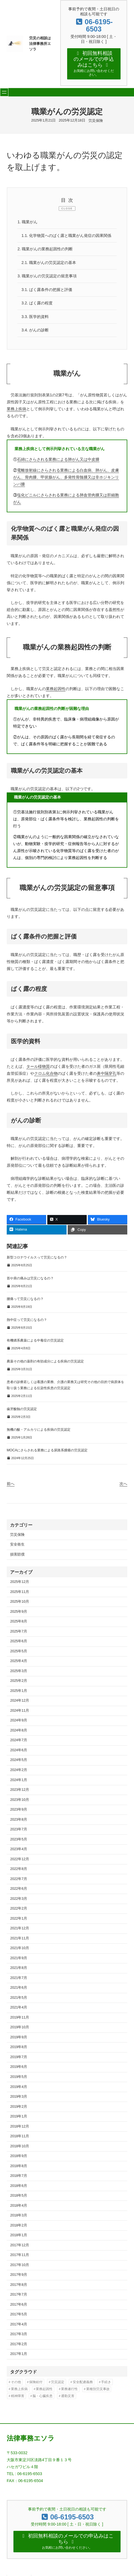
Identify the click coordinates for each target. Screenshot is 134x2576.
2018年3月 (18, 2209)
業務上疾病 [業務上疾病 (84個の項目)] (19, 2383)
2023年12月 (19, 1784)
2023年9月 (18, 1804)
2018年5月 (18, 2190)
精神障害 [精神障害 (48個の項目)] (17, 2390)
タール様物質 (38, 1060)
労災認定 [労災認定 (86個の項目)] (57, 2376)
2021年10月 (19, 1942)
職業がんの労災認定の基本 (49, 256)
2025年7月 (18, 1625)
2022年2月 (18, 1903)
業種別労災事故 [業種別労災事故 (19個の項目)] (98, 2383)
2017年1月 (18, 2348)
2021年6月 (18, 1982)
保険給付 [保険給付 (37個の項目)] (36, 2376)
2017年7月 (18, 2289)
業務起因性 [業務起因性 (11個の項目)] (44, 2383)
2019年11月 (19, 2012)
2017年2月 (18, 2338)
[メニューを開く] (4, 85)
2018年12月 (19, 2120)
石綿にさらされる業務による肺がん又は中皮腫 (58, 453)
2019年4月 (18, 2081)
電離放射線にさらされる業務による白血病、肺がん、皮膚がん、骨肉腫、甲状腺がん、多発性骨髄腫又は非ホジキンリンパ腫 (66, 471)
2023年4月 (18, 1843)
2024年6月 (18, 1744)
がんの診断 (35, 324)
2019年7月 (18, 2051)
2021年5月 (18, 1992)
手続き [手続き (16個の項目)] (106, 2376)
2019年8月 (18, 2041)
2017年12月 (19, 2239)
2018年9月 (18, 2150)
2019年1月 (18, 2110)
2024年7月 (18, 1734)
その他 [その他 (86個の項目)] (16, 2376)
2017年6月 (18, 2299)
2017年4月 (18, 2318)
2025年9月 (18, 1605)
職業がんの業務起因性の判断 (45, 242)
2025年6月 (18, 1635)
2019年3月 (18, 2091)
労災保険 (95, 114)
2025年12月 (19, 1576)
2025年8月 (18, 1615)
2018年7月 (18, 2170)
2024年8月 (18, 1724)
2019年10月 (19, 2021)
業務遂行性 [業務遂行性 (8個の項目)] (69, 2383)
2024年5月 (18, 1754)
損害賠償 (17, 1549)
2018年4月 (18, 2199)
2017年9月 (18, 2269)
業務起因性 (55, 682)
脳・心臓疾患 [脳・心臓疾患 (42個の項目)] (42, 2390)
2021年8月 (18, 1962)
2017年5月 (18, 2308)
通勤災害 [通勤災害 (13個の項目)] (67, 2390)
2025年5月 (18, 1645)
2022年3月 (18, 1893)
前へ (11, 1477)
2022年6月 (18, 1883)
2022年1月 (18, 1912)
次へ (123, 1477)
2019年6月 (18, 2061)
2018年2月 (18, 2219)
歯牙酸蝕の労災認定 (22, 1403)
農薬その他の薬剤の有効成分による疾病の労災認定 (45, 1355)
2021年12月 (19, 1922)
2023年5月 (18, 1833)
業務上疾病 (16, 403)
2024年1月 (18, 1774)
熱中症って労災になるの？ (27, 1314)
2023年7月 (18, 1823)
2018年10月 (19, 2140)
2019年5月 (18, 2071)
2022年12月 (19, 1853)
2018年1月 (18, 2229)
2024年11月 (19, 1705)
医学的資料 (35, 310)
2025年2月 (18, 1675)
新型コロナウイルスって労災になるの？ (37, 1251)
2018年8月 (18, 2160)
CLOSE (67, 201)
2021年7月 (18, 1972)
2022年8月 (18, 1863)
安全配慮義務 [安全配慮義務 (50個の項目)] (83, 2376)
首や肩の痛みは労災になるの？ (30, 1272)
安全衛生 (17, 1539)
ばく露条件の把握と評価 (47, 283)
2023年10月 (19, 1794)
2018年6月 (18, 2180)
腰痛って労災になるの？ (25, 1293)
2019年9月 (18, 2031)
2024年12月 (19, 1695)
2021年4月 (18, 2001)
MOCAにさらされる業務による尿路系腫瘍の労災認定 (47, 1444)
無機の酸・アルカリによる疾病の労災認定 (38, 1424)
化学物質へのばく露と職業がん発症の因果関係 (67, 229)
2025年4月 (18, 1655)
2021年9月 (18, 1952)
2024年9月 (18, 1714)
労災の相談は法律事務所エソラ (40, 40)
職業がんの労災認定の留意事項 (47, 269)
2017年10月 (19, 2259)
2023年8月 (18, 1813)
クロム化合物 (46, 1067)
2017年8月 (18, 2279)
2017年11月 (19, 2249)
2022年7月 (18, 1873)
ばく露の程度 (37, 297)
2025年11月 (19, 1586)
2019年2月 (18, 2100)
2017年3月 (18, 2328)
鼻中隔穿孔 (106, 1067)
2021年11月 (19, 1932)
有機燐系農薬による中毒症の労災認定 (35, 1334)
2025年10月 (19, 1596)
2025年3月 (18, 1665)
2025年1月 (18, 1685)
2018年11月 (19, 2130)
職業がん (28, 215)
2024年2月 (18, 1764)
